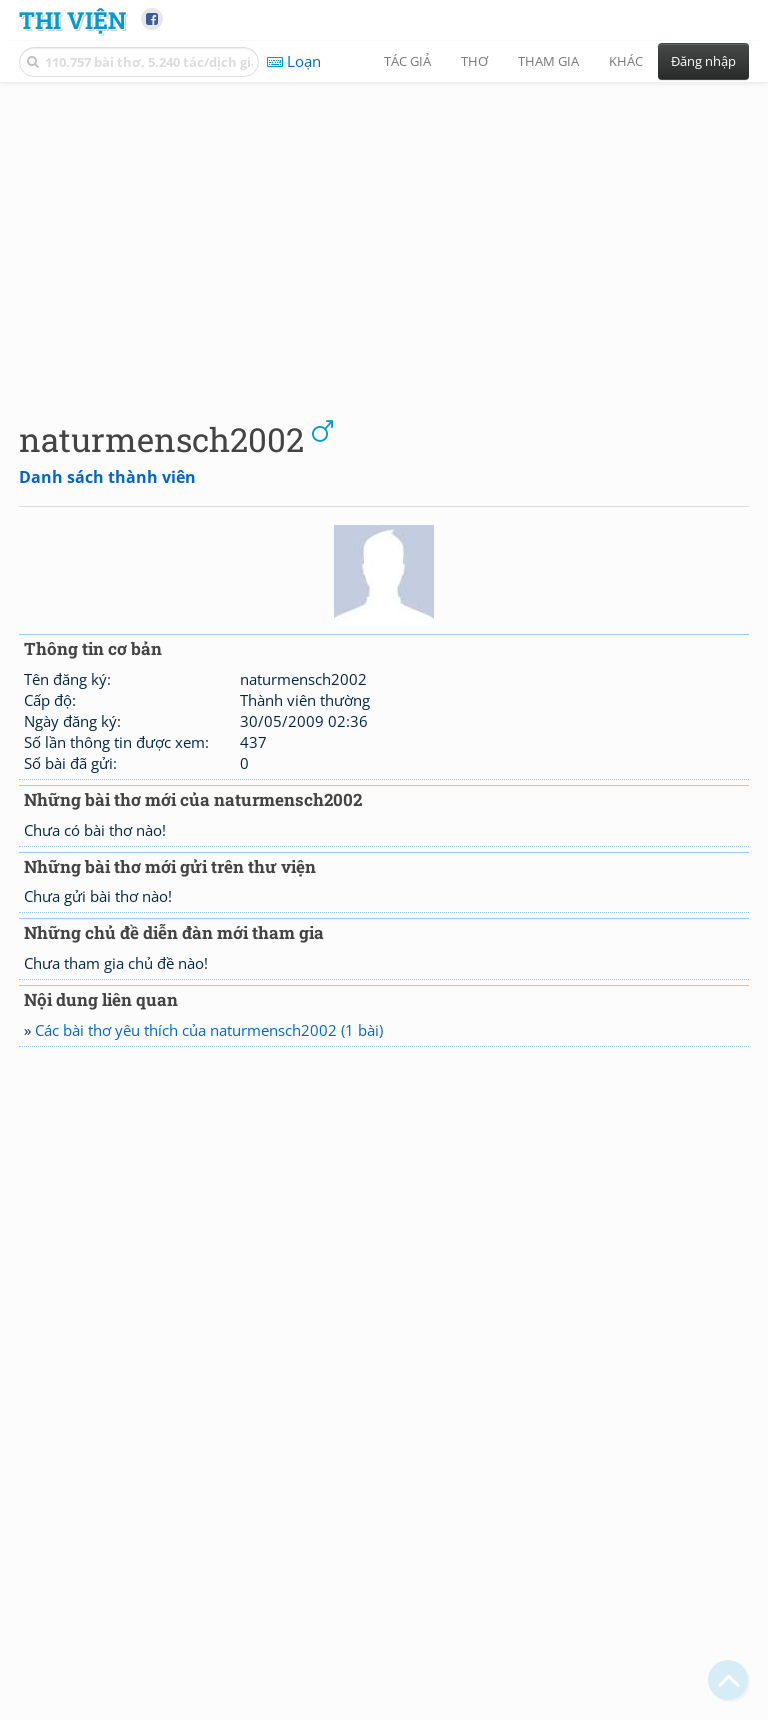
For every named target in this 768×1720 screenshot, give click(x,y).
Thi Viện (72, 19)
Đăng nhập (703, 61)
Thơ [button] (474, 61)
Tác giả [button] (407, 61)
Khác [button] (626, 61)
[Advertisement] (384, 235)
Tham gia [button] (548, 61)
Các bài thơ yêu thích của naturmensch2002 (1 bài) (209, 1030)
